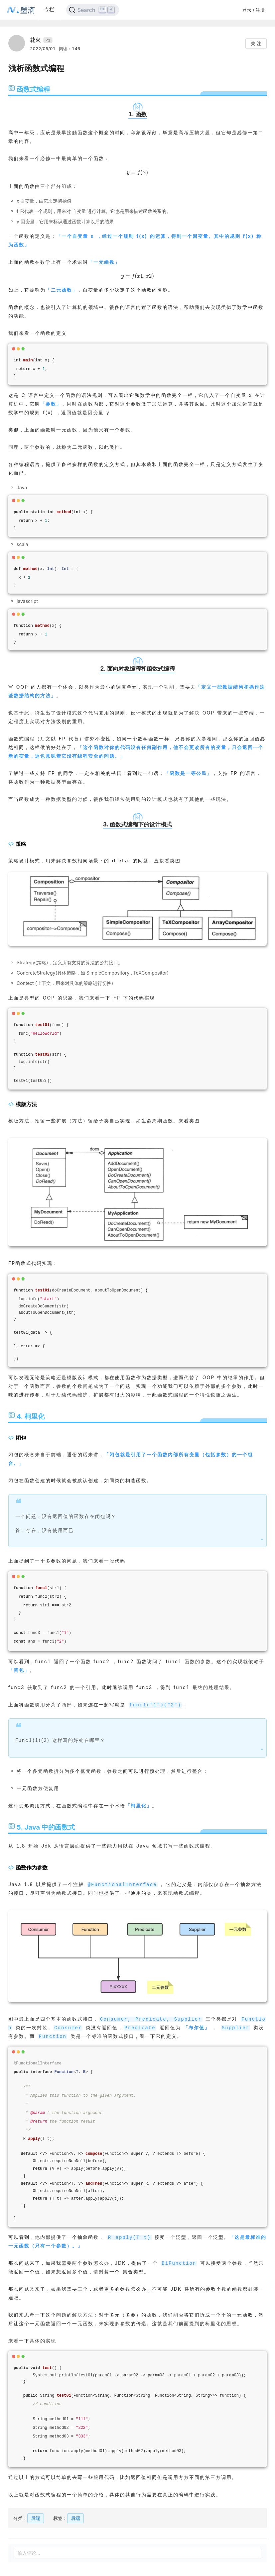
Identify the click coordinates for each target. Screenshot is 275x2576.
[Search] (92, 10)
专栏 (49, 9)
